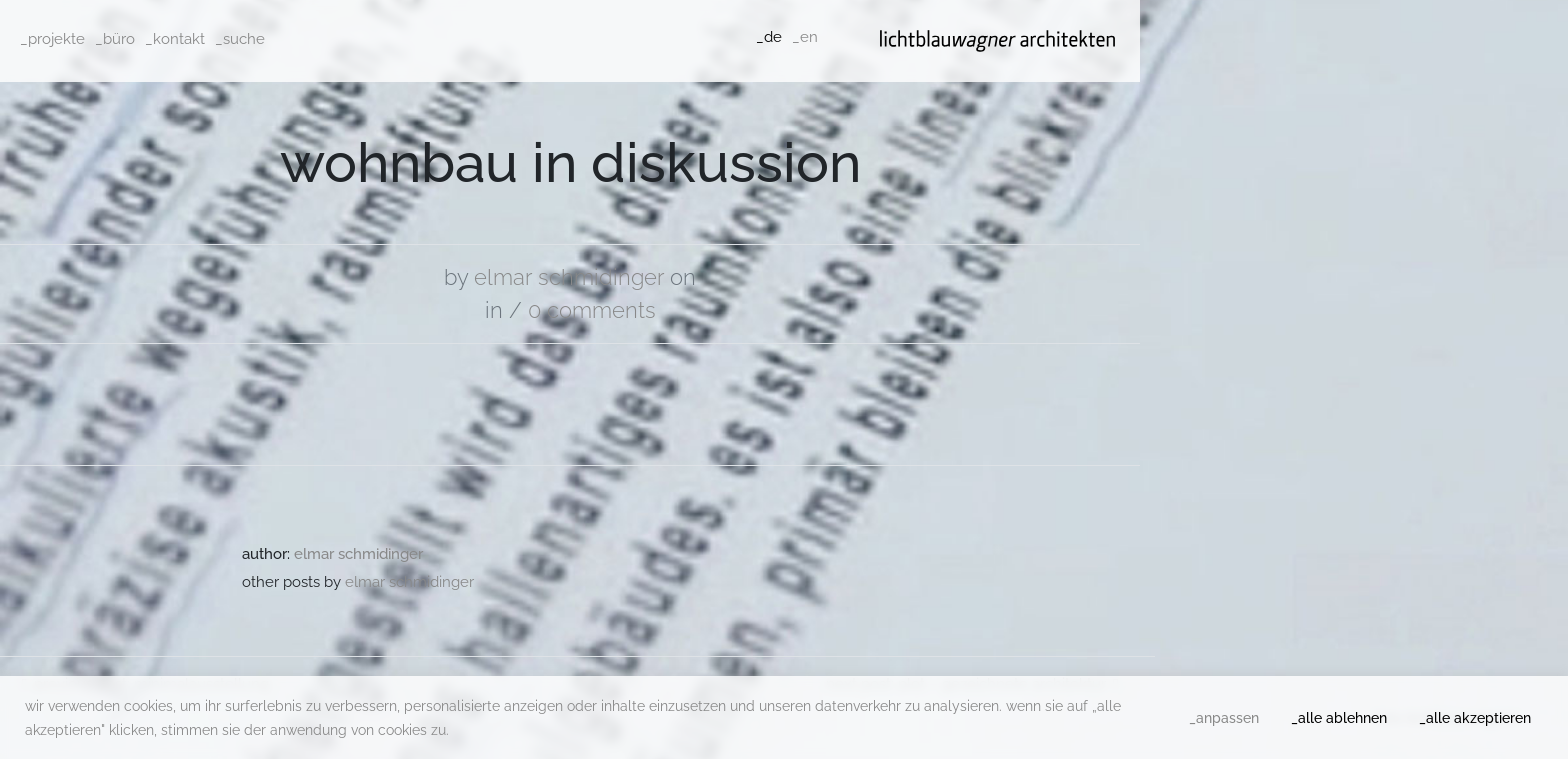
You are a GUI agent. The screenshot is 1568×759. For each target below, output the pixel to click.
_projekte (52, 39)
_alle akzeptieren (1475, 718)
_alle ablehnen (1339, 718)
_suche (240, 39)
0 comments (592, 310)
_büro (115, 39)
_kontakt (175, 39)
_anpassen (1224, 718)
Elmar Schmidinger (569, 277)
